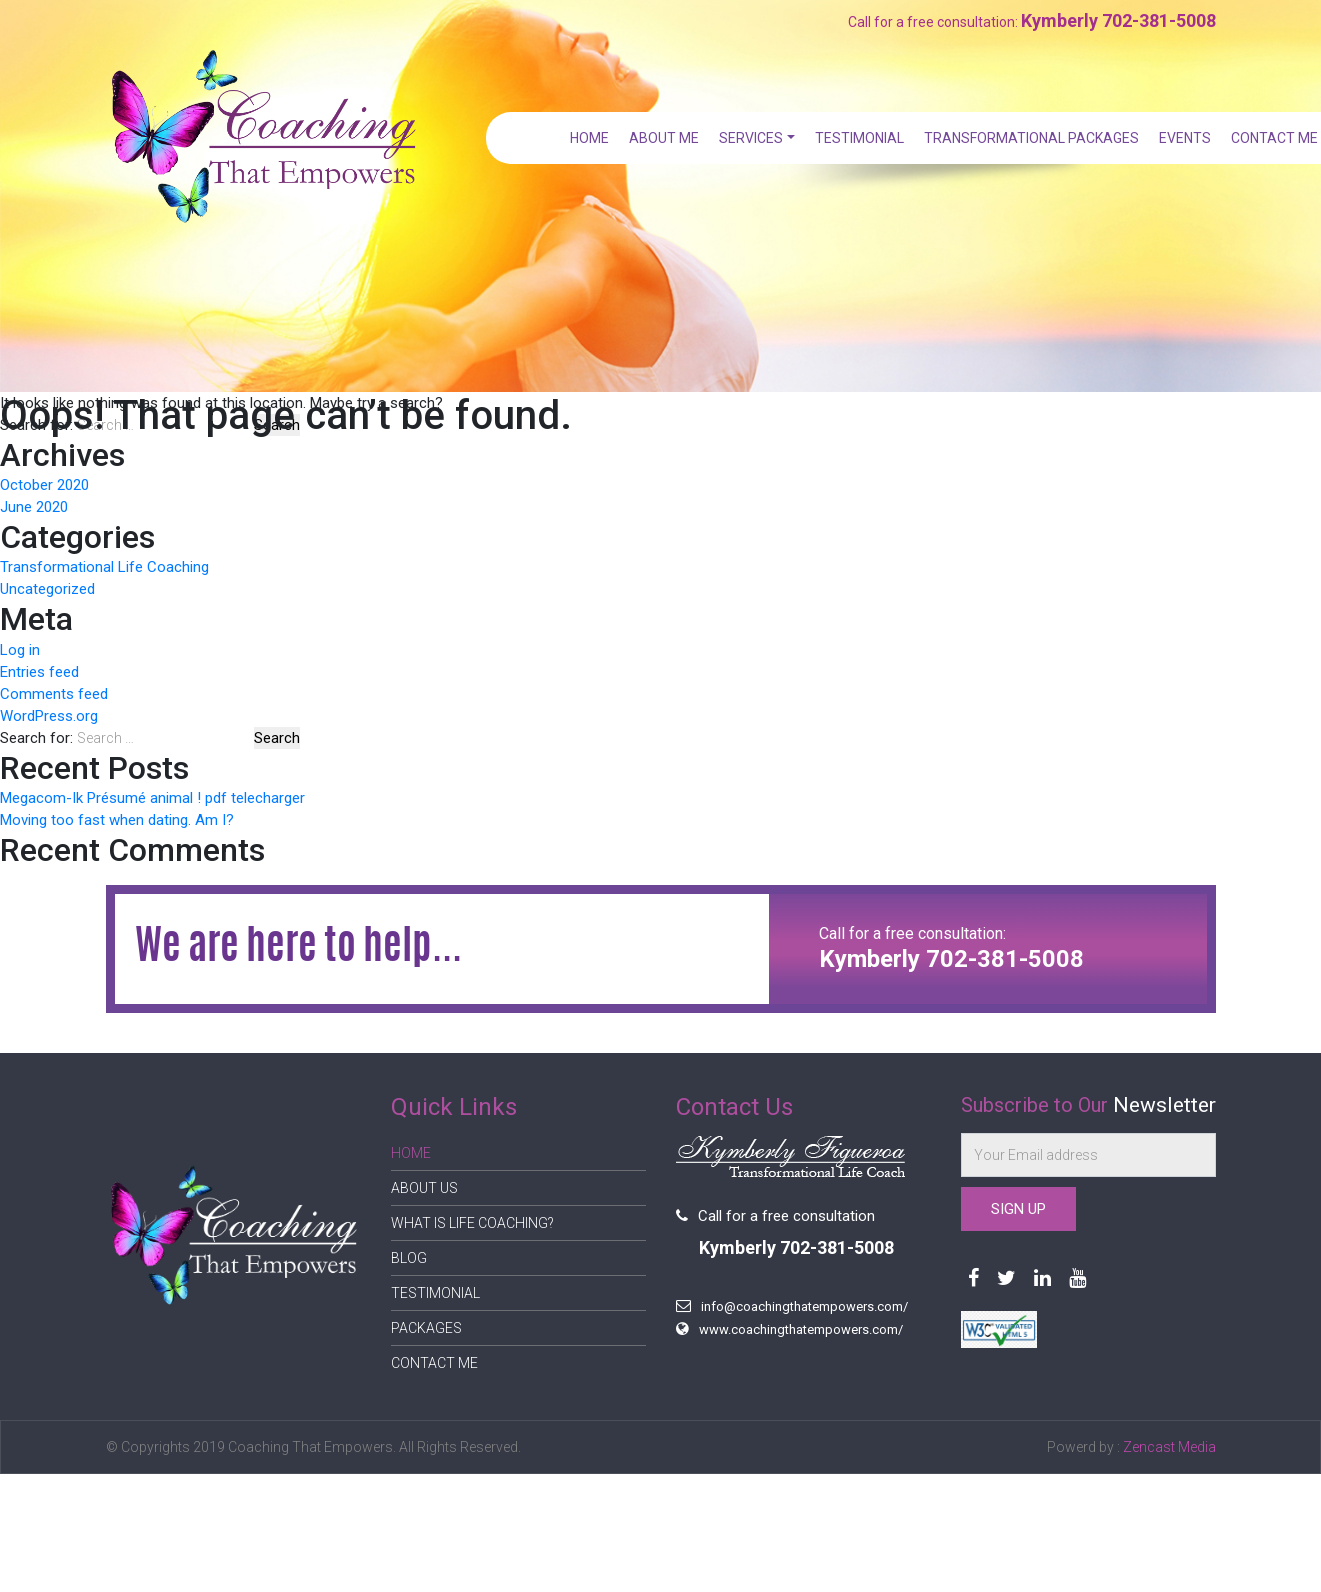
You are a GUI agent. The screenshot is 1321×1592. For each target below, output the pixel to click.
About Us (424, 1188)
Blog (409, 1258)
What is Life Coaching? (472, 1223)
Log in (20, 650)
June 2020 (34, 507)
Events (1185, 138)
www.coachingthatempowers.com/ (801, 1329)
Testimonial (861, 138)
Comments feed (54, 694)
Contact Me (1274, 138)
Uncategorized (47, 589)
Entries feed (39, 672)
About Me (668, 138)
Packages (426, 1328)
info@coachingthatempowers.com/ (804, 1306)
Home (594, 138)
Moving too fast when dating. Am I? (117, 820)
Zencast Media (1169, 1447)
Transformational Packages (1032, 138)
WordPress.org (49, 716)
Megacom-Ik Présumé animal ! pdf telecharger (152, 798)
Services (754, 138)
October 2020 (44, 485)
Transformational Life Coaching (104, 567)
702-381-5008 (1159, 20)
